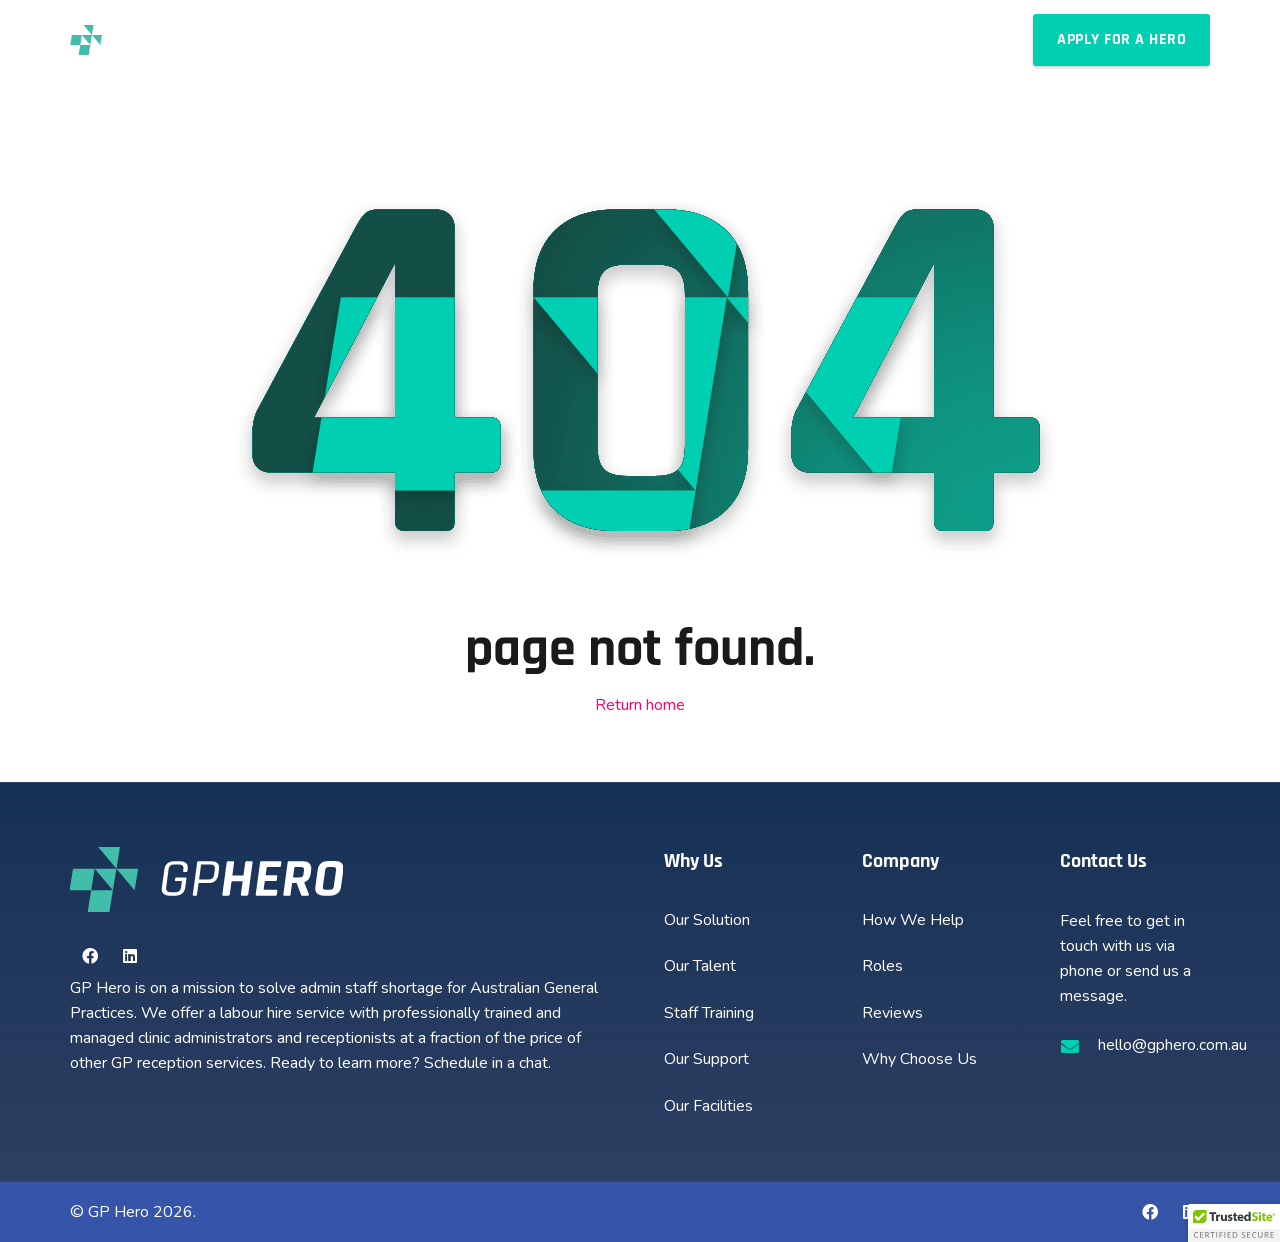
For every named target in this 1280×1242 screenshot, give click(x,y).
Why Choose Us (919, 1059)
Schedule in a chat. (487, 1063)
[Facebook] (90, 956)
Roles (882, 966)
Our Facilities (708, 1106)
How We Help (913, 920)
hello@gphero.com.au (1172, 1045)
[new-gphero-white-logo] (206, 879)
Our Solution (707, 920)
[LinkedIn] (130, 956)
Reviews (892, 1013)
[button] (558, 40)
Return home (640, 705)
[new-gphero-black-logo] (133, 40)
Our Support (706, 1059)
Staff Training (709, 1013)
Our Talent (700, 966)
